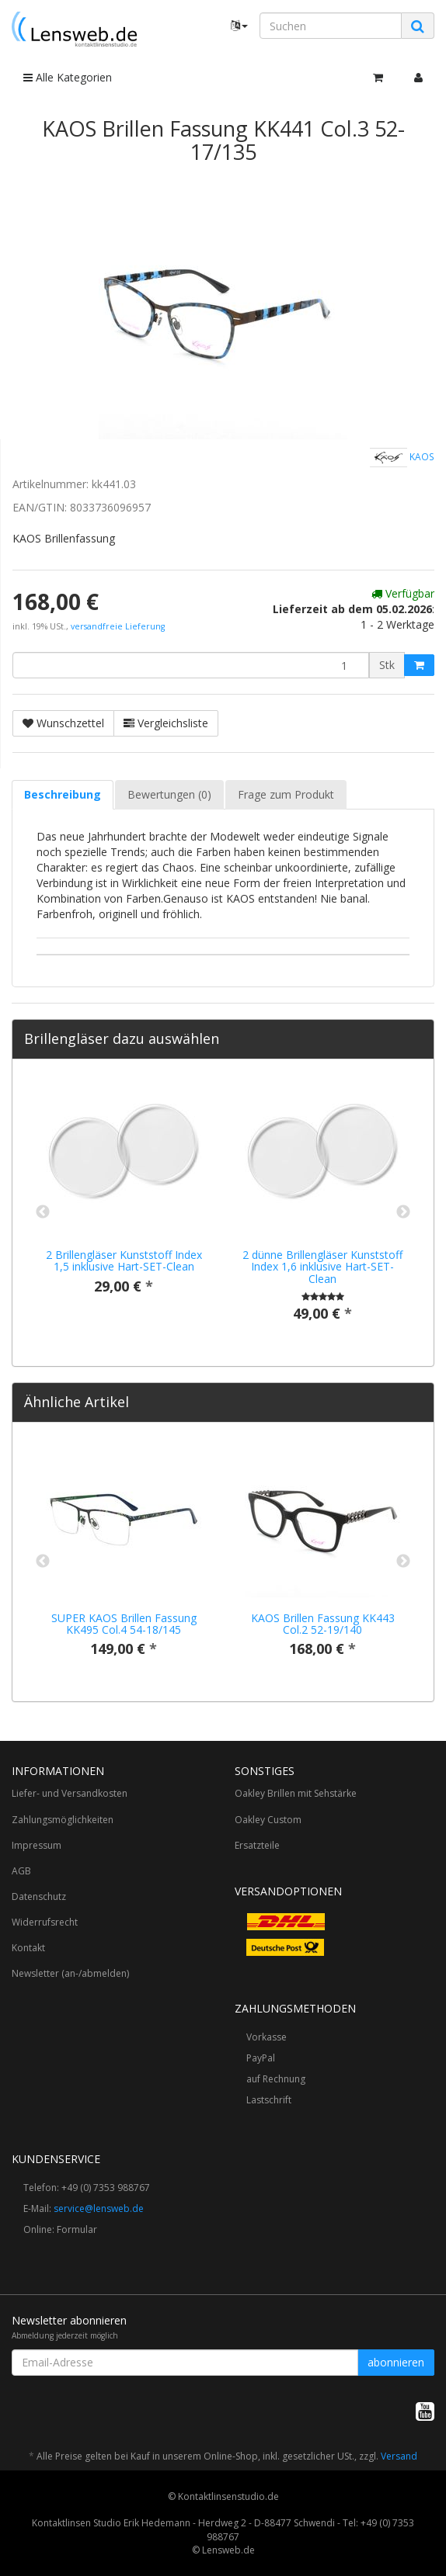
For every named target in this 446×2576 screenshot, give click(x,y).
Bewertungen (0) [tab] (169, 794)
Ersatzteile (257, 1845)
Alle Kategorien (67, 77)
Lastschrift (268, 2099)
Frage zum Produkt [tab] (286, 794)
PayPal (260, 2058)
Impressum (36, 1845)
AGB (21, 1870)
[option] (123, 1198)
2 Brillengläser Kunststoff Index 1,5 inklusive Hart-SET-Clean (124, 1260)
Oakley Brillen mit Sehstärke (296, 1793)
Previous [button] (42, 1212)
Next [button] (403, 1212)
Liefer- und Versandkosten (69, 1793)
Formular (77, 2229)
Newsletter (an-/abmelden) (70, 1973)
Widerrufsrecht (45, 1922)
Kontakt (28, 1947)
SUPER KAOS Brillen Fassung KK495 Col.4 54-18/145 (124, 1623)
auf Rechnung (275, 2078)
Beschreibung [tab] (62, 794)
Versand (399, 2456)
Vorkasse (266, 2037)
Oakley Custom (268, 1819)
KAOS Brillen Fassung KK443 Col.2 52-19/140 (323, 1623)
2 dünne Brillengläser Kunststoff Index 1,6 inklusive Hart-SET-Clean (322, 1266)
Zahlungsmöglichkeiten (62, 1819)
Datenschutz (39, 1896)
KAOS (402, 458)
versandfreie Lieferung (118, 626)
